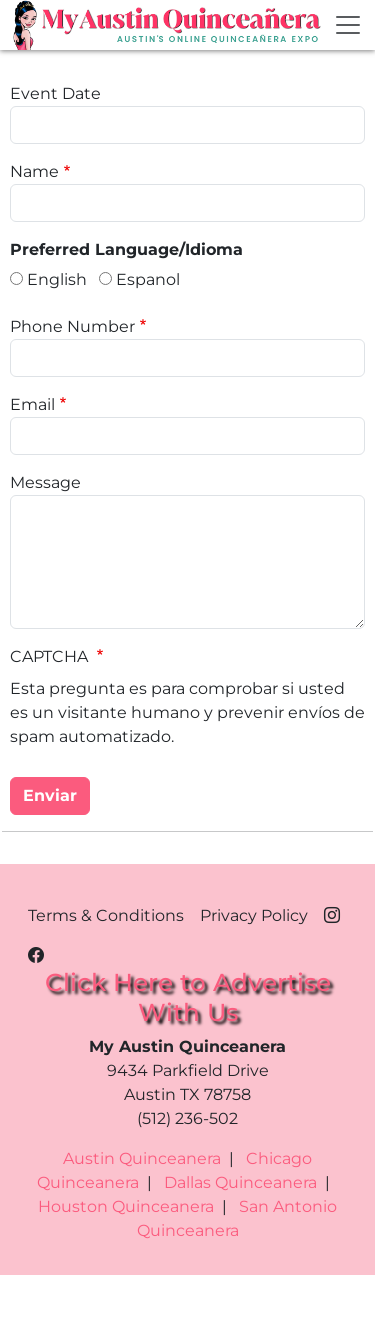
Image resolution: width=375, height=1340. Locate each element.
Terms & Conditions (106, 915)
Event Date (55, 93)
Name (34, 171)
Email (32, 404)
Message (45, 482)
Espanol (148, 279)
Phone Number (72, 326)
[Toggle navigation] (348, 25)
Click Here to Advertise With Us (188, 996)
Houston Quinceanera (126, 1206)
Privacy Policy (254, 915)
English (57, 279)
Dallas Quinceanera (240, 1182)
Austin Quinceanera (142, 1158)
